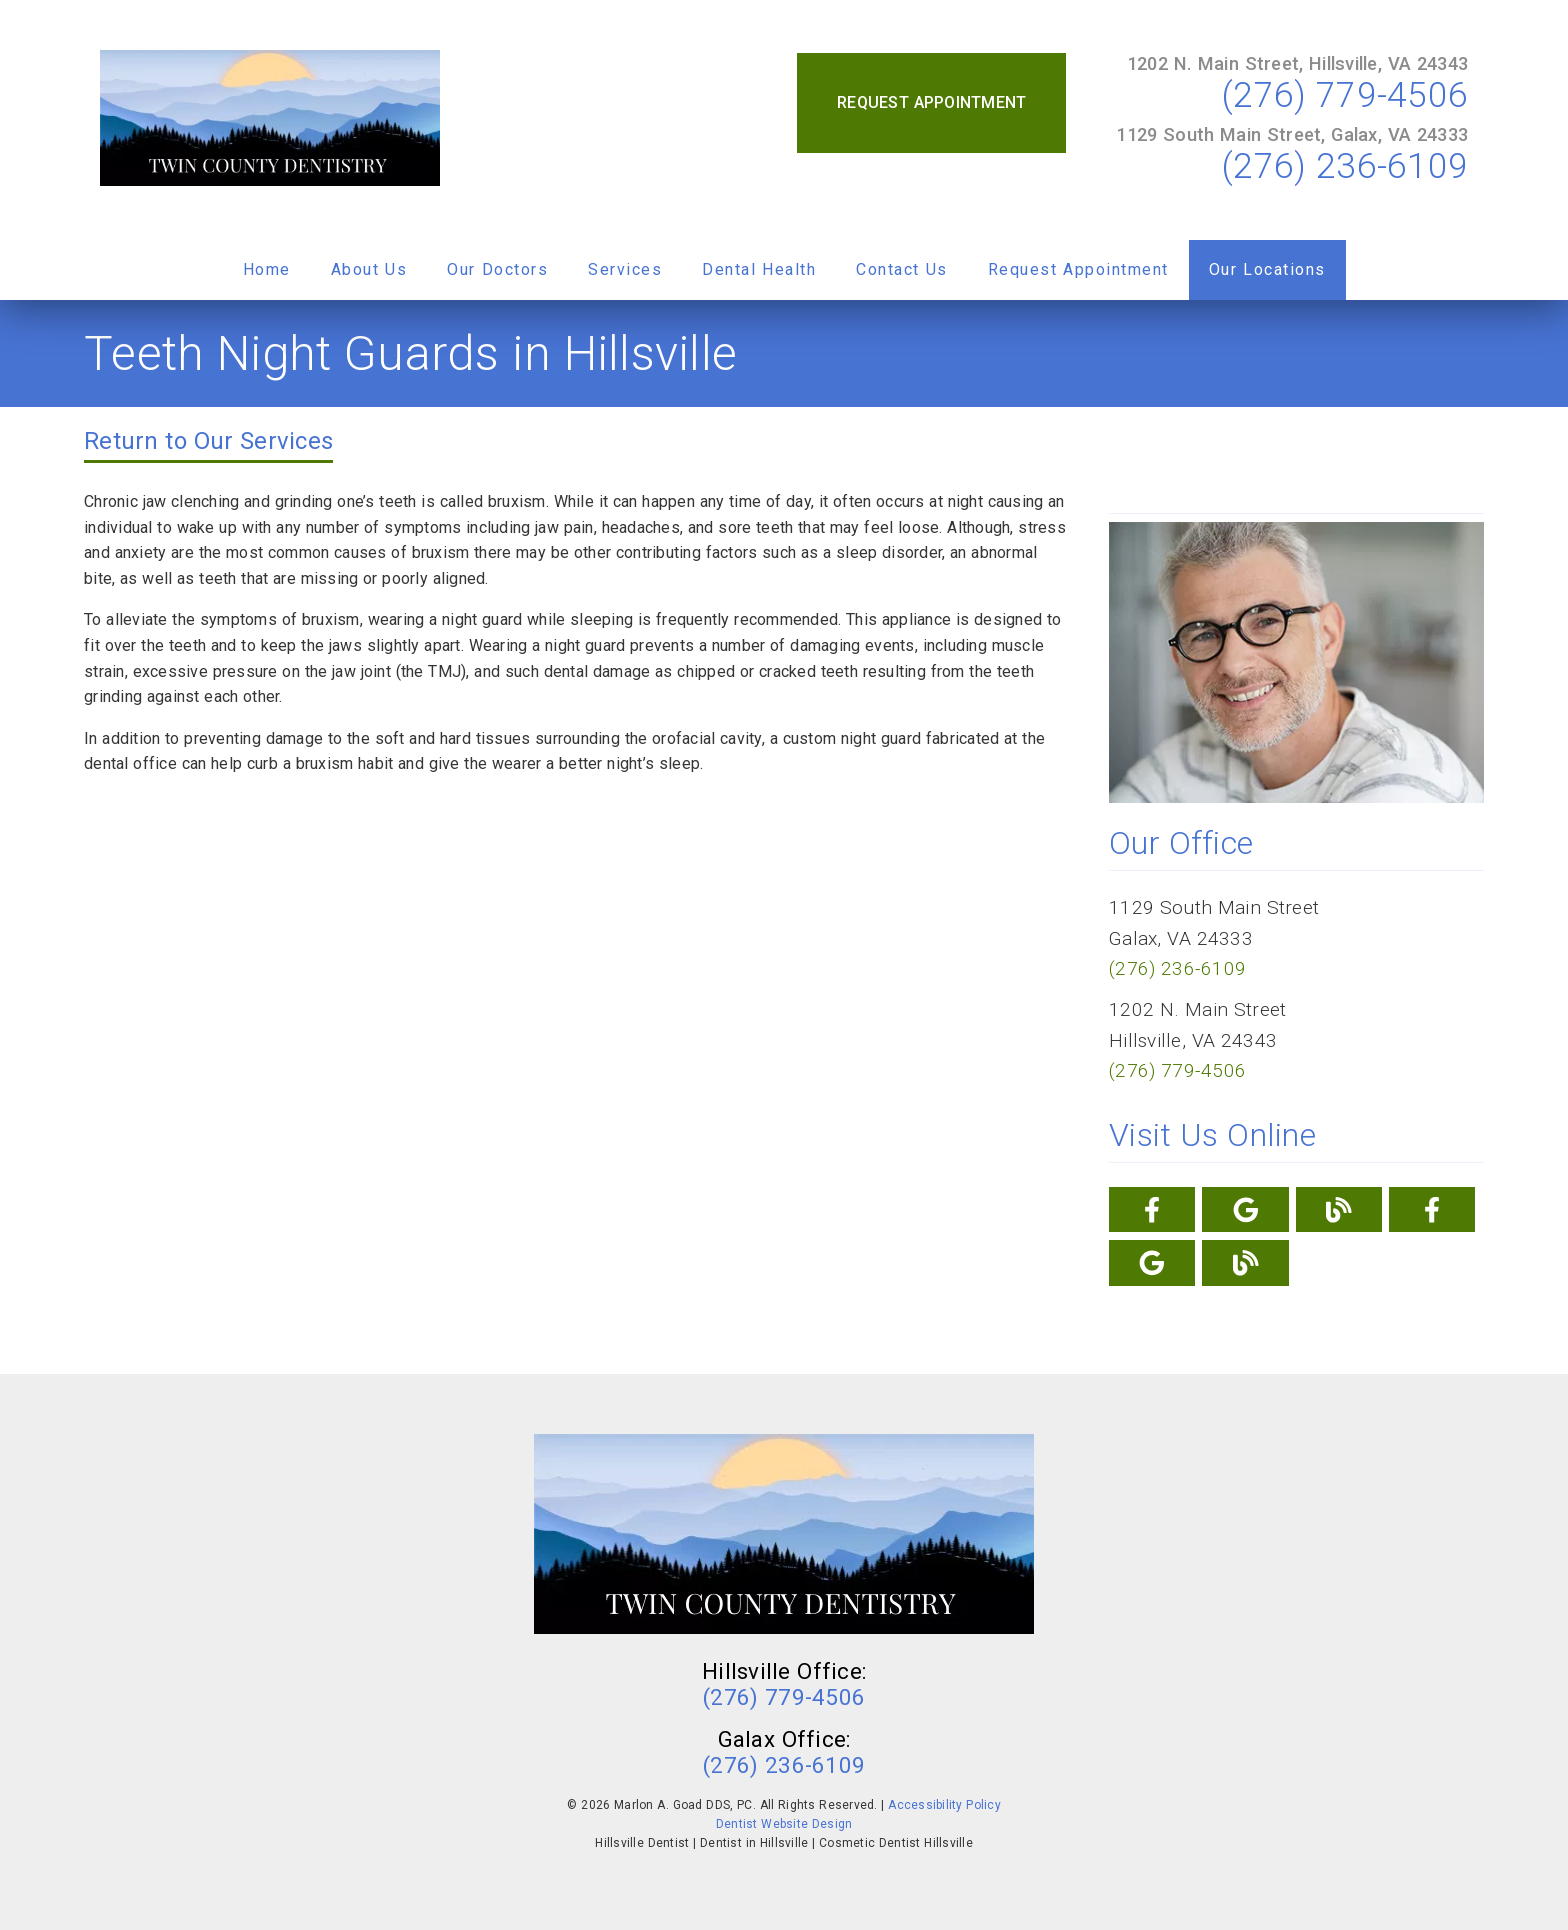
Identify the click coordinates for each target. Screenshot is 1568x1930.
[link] (270, 120)
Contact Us (902, 269)
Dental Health (759, 269)
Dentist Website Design (784, 1824)
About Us (369, 269)
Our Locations (1267, 269)
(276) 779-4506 (1345, 95)
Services (625, 269)
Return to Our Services (208, 441)
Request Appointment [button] (931, 102)
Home (267, 269)
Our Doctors (497, 269)
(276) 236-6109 (1345, 166)
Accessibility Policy (944, 1805)
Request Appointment (1078, 269)
